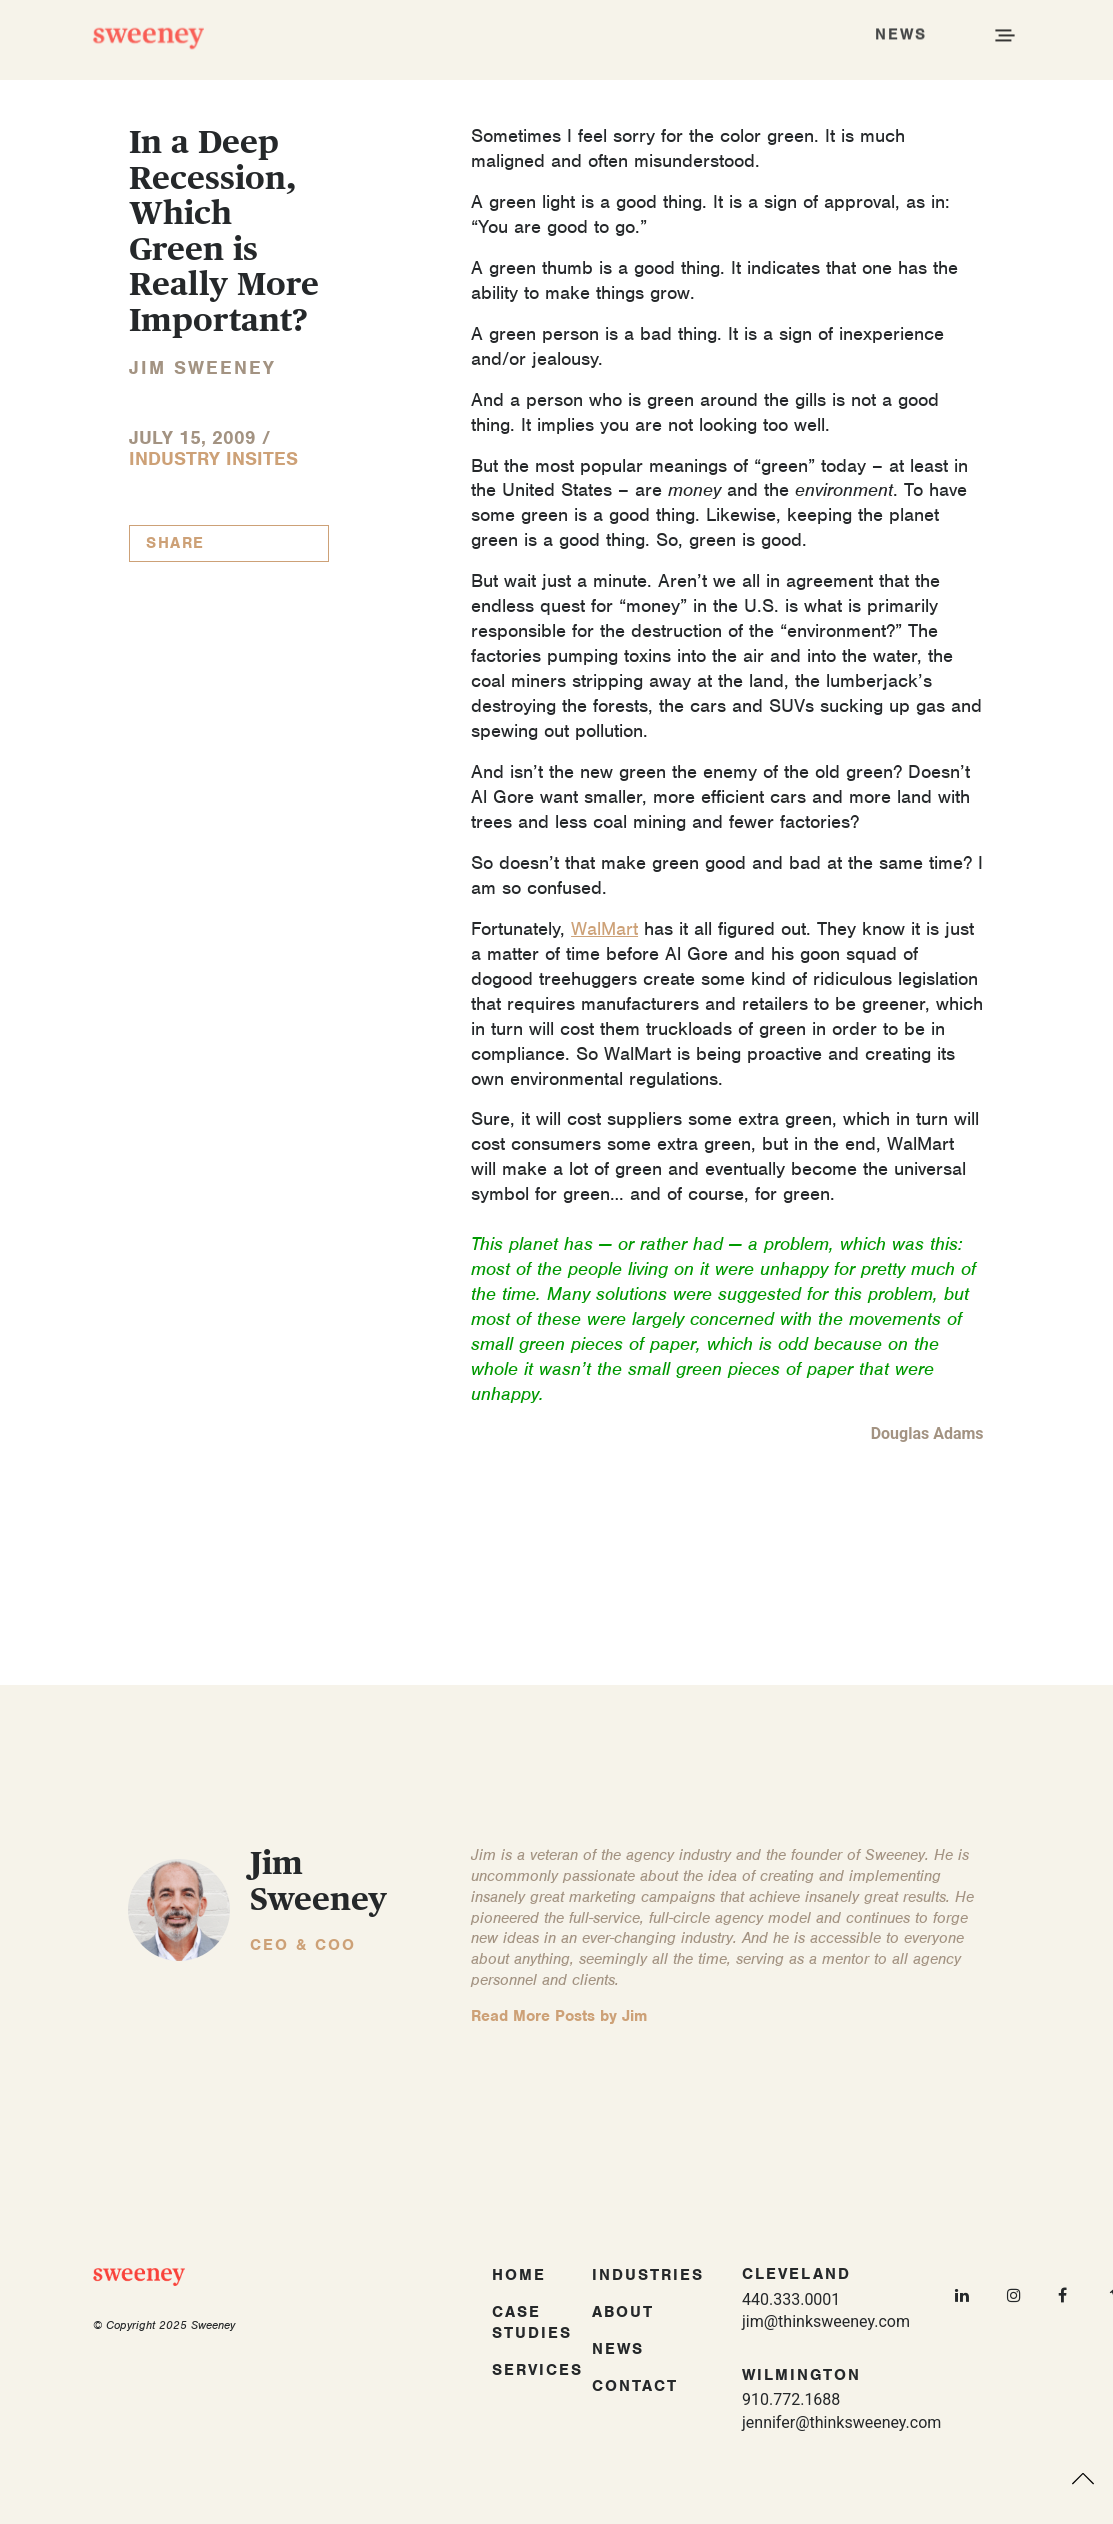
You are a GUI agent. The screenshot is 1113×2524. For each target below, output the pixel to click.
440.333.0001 (791, 2299)
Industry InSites (213, 458)
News (618, 2349)
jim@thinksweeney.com (826, 2321)
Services (537, 2370)
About (623, 2312)
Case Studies (532, 2322)
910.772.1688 (791, 2399)
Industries (648, 2275)
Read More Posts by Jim (559, 2016)
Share (175, 543)
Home (519, 2275)
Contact (635, 2386)
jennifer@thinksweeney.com (841, 2422)
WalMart (604, 928)
